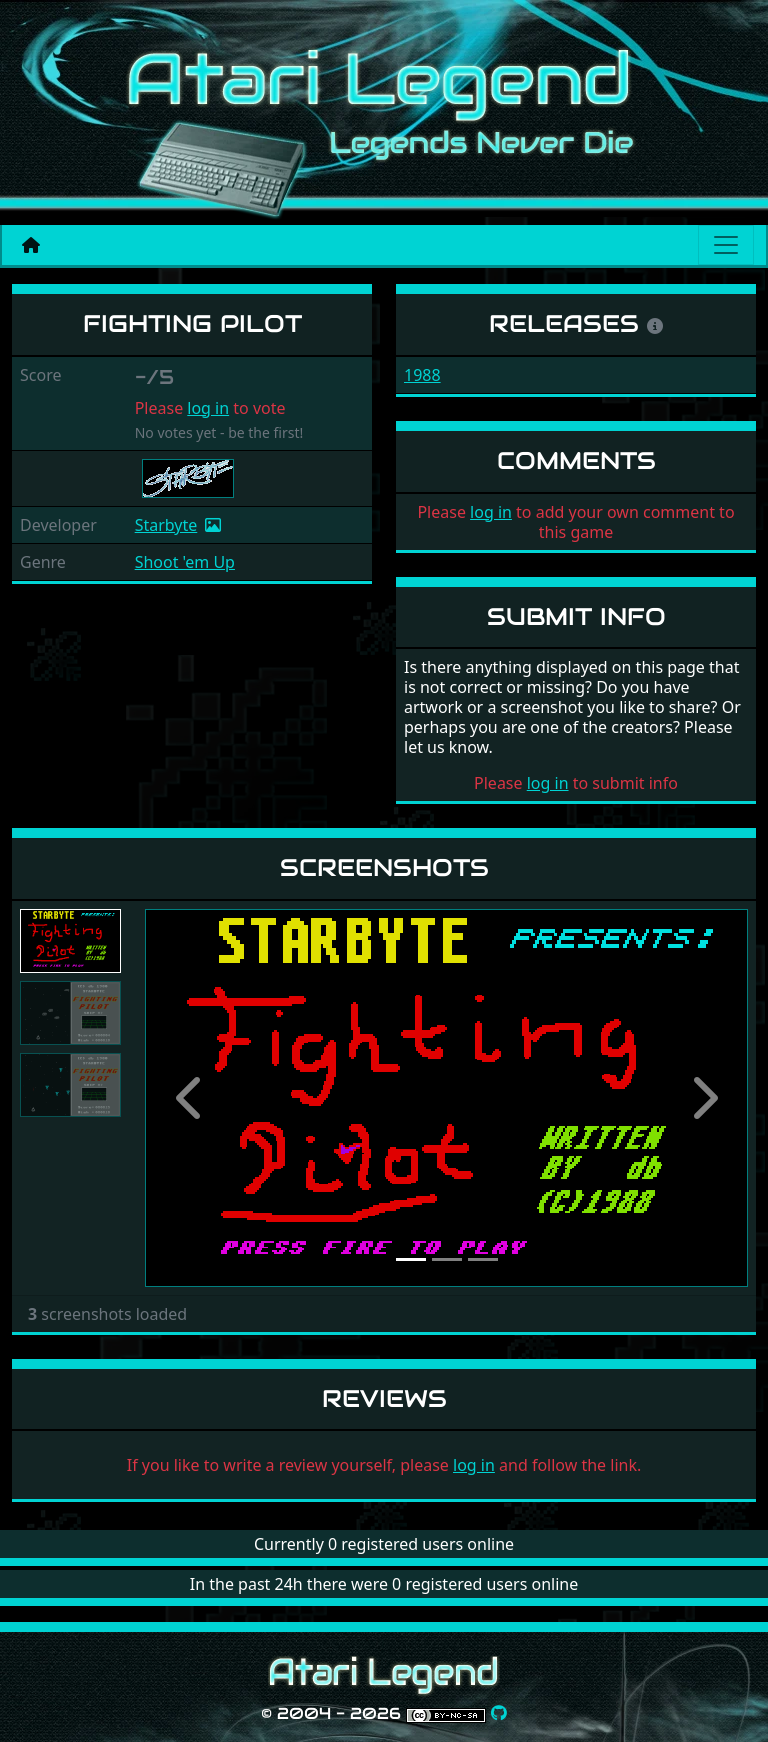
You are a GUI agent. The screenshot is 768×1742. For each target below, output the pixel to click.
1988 (422, 375)
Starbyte (166, 525)
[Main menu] (726, 245)
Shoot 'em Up (185, 562)
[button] (190, 1097)
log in (208, 408)
